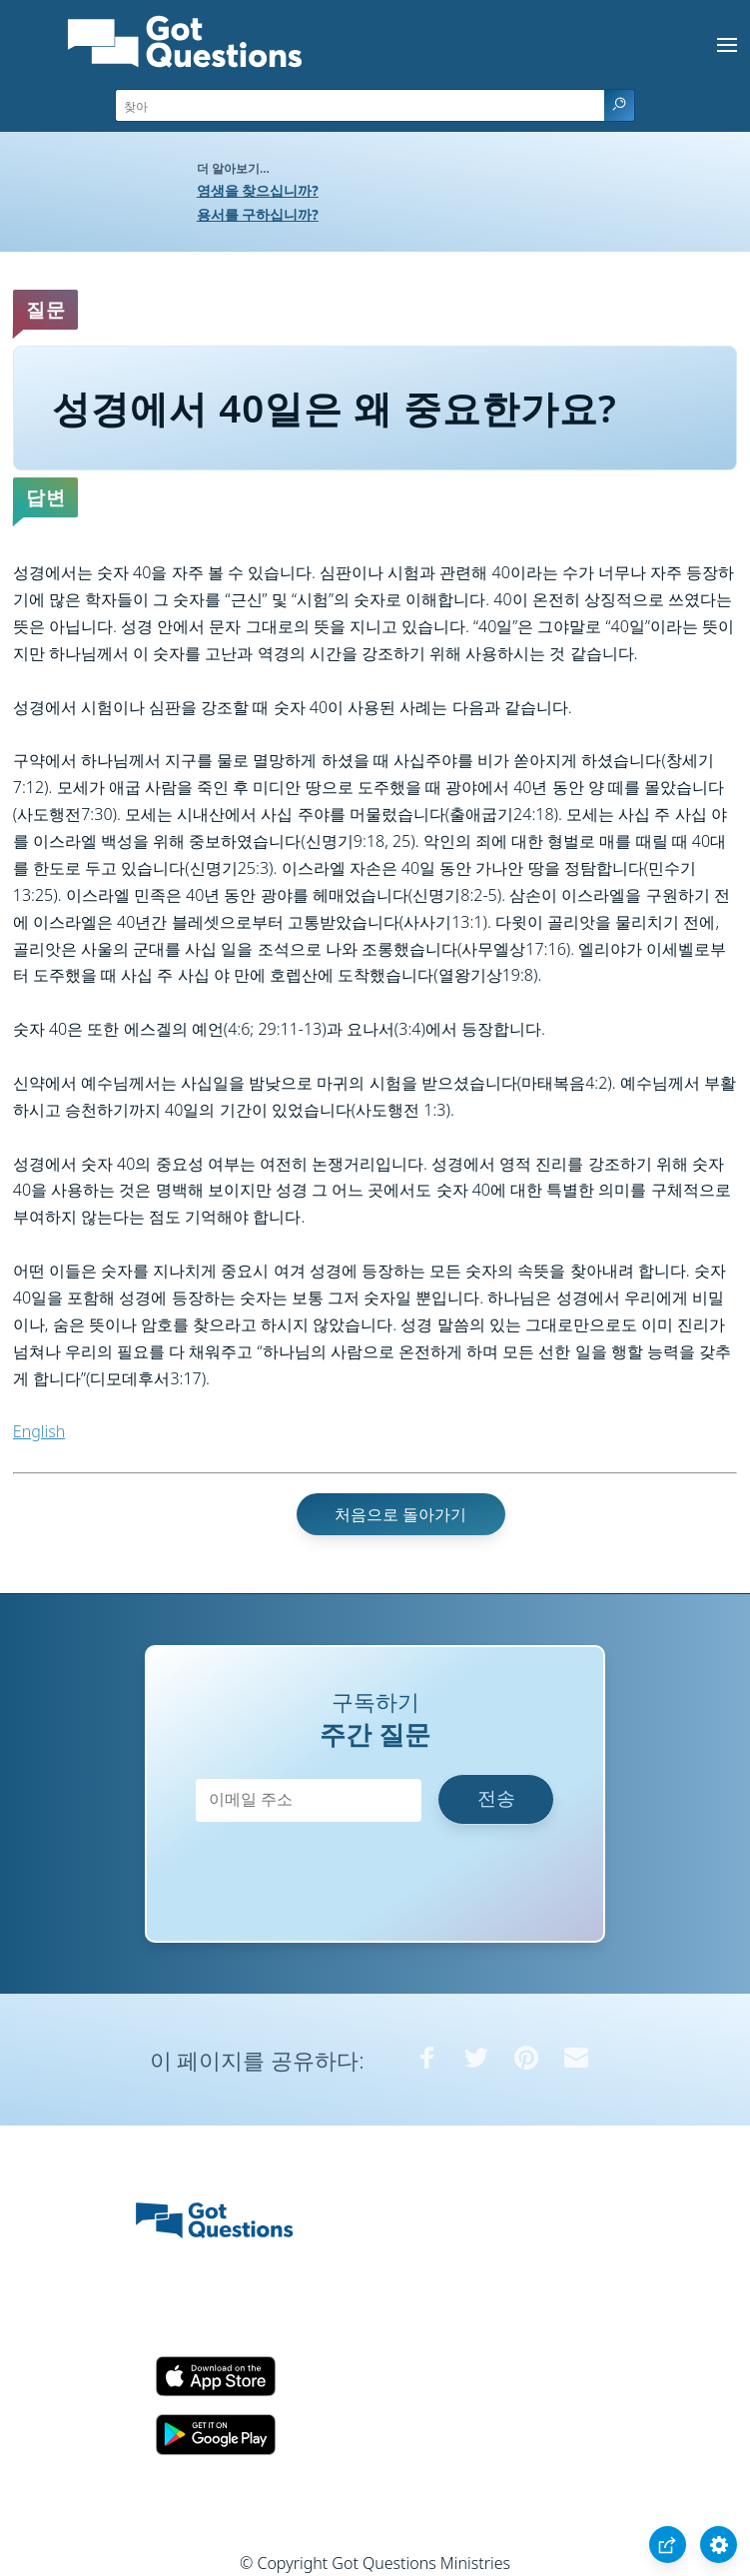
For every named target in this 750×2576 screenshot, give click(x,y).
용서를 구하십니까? (258, 214)
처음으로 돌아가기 (400, 1514)
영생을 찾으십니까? (258, 190)
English (39, 1431)
